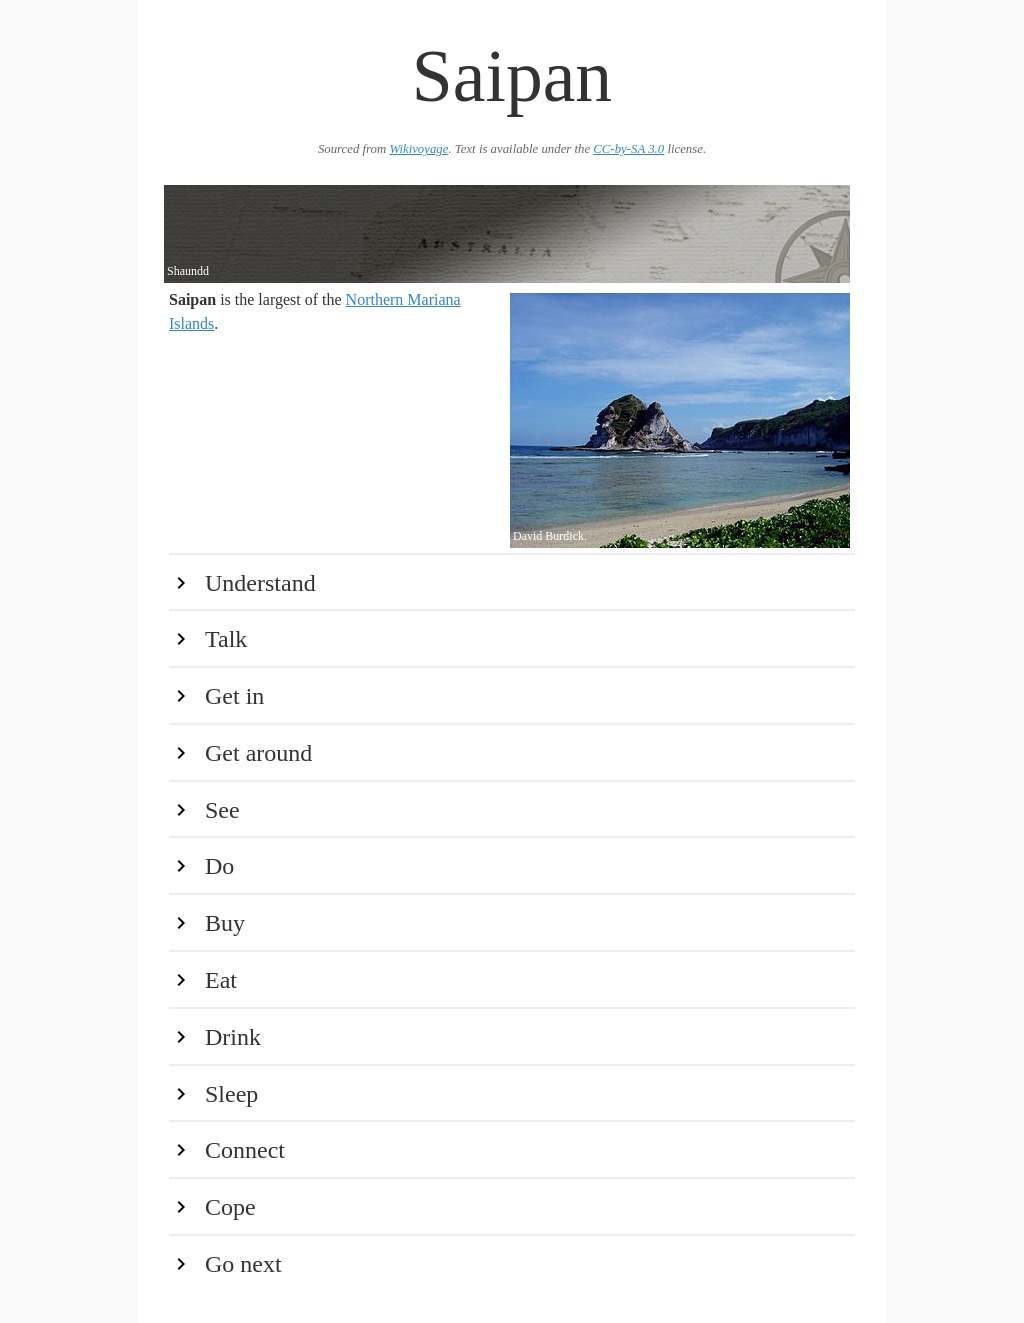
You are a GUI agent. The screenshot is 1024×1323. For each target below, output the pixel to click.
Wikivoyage (418, 149)
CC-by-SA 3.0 (628, 149)
